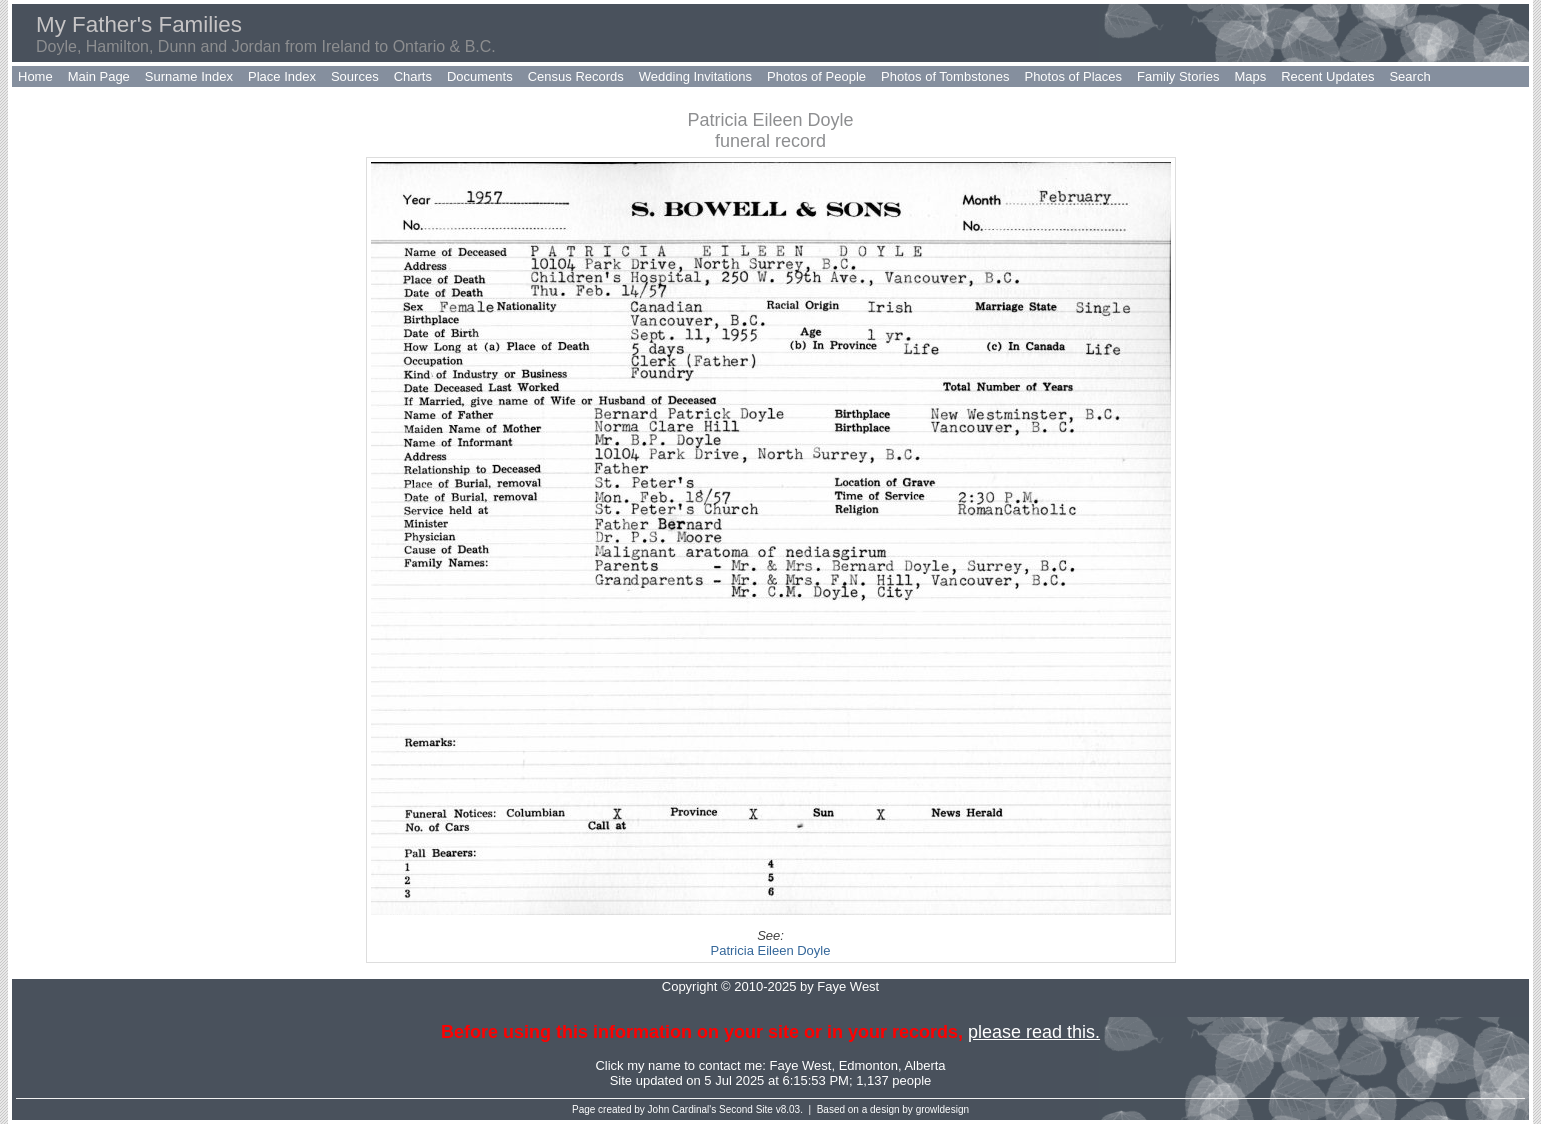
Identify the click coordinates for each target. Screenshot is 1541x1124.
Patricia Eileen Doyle (771, 950)
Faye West (801, 1065)
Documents (480, 76)
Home (35, 76)
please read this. (1034, 1032)
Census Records (576, 76)
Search (1409, 76)
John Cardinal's (682, 1109)
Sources (355, 76)
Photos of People (816, 76)
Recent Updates (1327, 76)
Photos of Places (1073, 76)
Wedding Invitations (695, 76)
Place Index (282, 76)
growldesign (942, 1109)
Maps (1250, 76)
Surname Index (189, 76)
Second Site (746, 1109)
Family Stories (1178, 76)
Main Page (99, 76)
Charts (413, 76)
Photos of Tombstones (945, 76)
